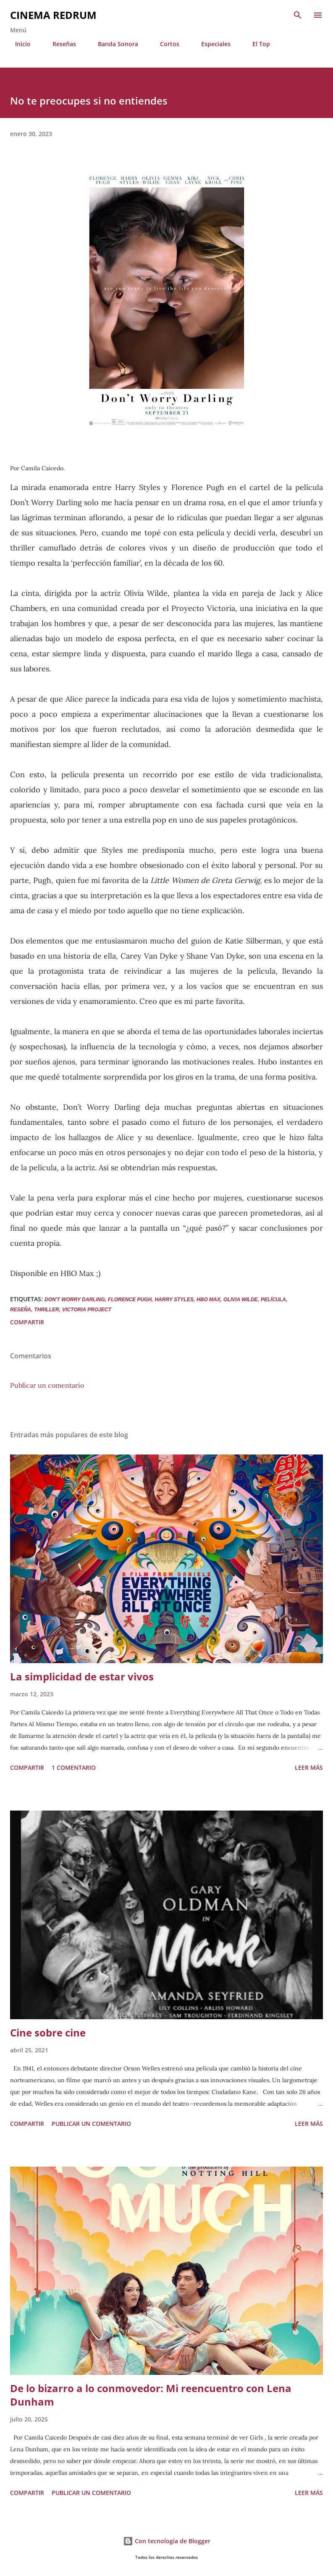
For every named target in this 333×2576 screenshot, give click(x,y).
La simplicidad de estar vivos (82, 1676)
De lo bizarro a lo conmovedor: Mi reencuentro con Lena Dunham (150, 2394)
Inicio (18, 44)
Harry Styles (174, 1299)
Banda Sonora (113, 44)
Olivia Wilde (240, 1299)
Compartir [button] (27, 1322)
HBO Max (208, 1299)
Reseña (20, 1310)
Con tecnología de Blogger (166, 2541)
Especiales (210, 44)
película (273, 1299)
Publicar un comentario (47, 1385)
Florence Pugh (130, 1299)
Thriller (46, 1310)
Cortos (164, 44)
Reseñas (59, 44)
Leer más (309, 1767)
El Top (256, 44)
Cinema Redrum (53, 15)
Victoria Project (86, 1310)
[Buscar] (298, 15)
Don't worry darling (75, 1299)
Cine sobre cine (48, 2032)
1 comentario (74, 1767)
